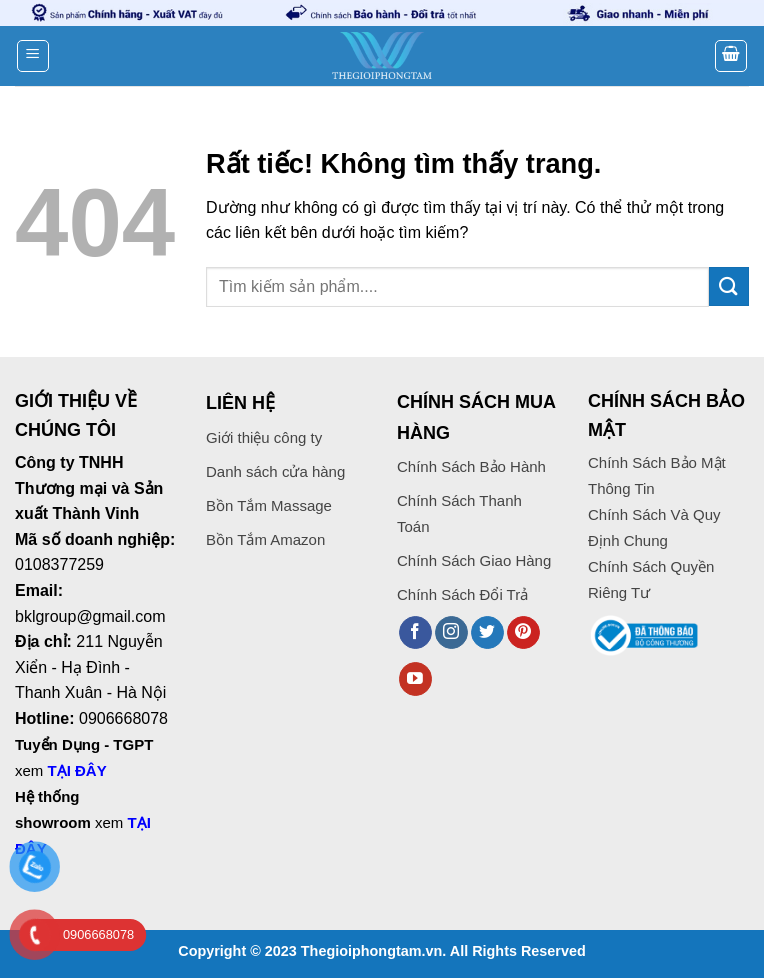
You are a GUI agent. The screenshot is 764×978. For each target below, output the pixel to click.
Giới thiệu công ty (264, 437)
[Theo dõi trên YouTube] (415, 679)
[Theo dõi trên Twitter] (487, 633)
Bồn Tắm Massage (269, 505)
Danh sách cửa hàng (275, 471)
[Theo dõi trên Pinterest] (523, 633)
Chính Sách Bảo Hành (471, 466)
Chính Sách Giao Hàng (474, 560)
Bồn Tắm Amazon (265, 539)
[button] (33, 56)
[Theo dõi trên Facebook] (415, 633)
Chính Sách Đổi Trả (462, 594)
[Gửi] (729, 286)
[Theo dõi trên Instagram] (451, 633)
